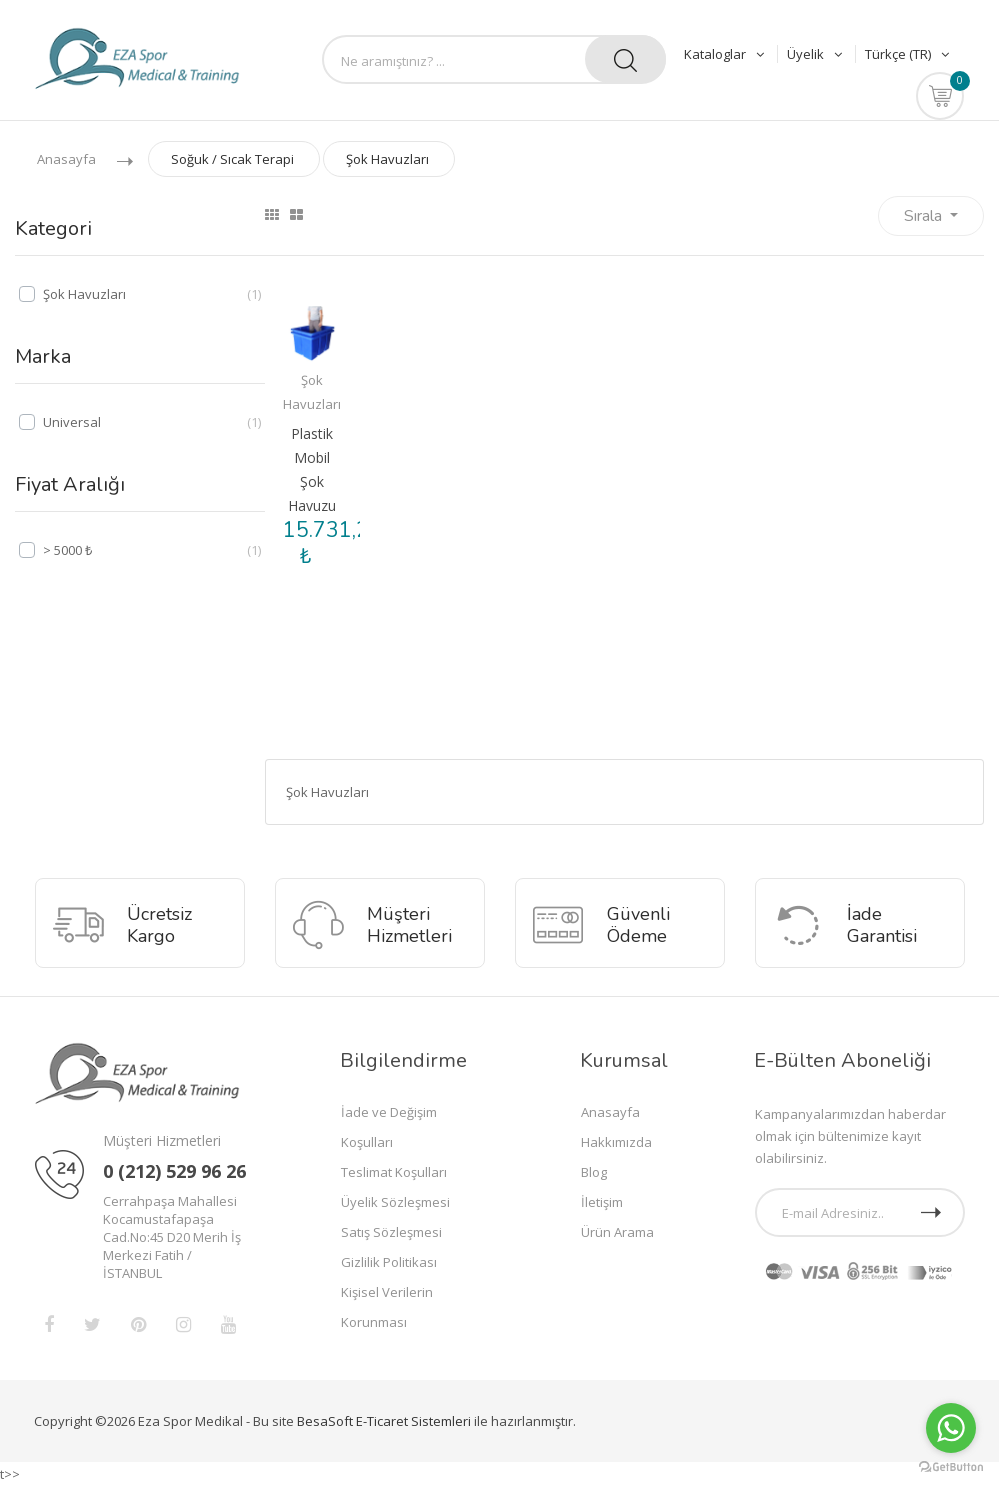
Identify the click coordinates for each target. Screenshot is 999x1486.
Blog (594, 1172)
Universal (72, 422)
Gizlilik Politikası (389, 1262)
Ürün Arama (617, 1232)
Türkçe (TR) (907, 54)
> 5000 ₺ (67, 550)
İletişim (602, 1202)
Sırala (925, 216)
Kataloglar (726, 54)
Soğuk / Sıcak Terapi (232, 159)
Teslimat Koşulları (394, 1172)
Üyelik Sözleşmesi (395, 1202)
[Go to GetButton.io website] (951, 1466)
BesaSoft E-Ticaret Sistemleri (384, 1421)
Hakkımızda (616, 1142)
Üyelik (816, 54)
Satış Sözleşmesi (391, 1232)
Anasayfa (66, 159)
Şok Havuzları (387, 159)
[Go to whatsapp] (951, 1428)
